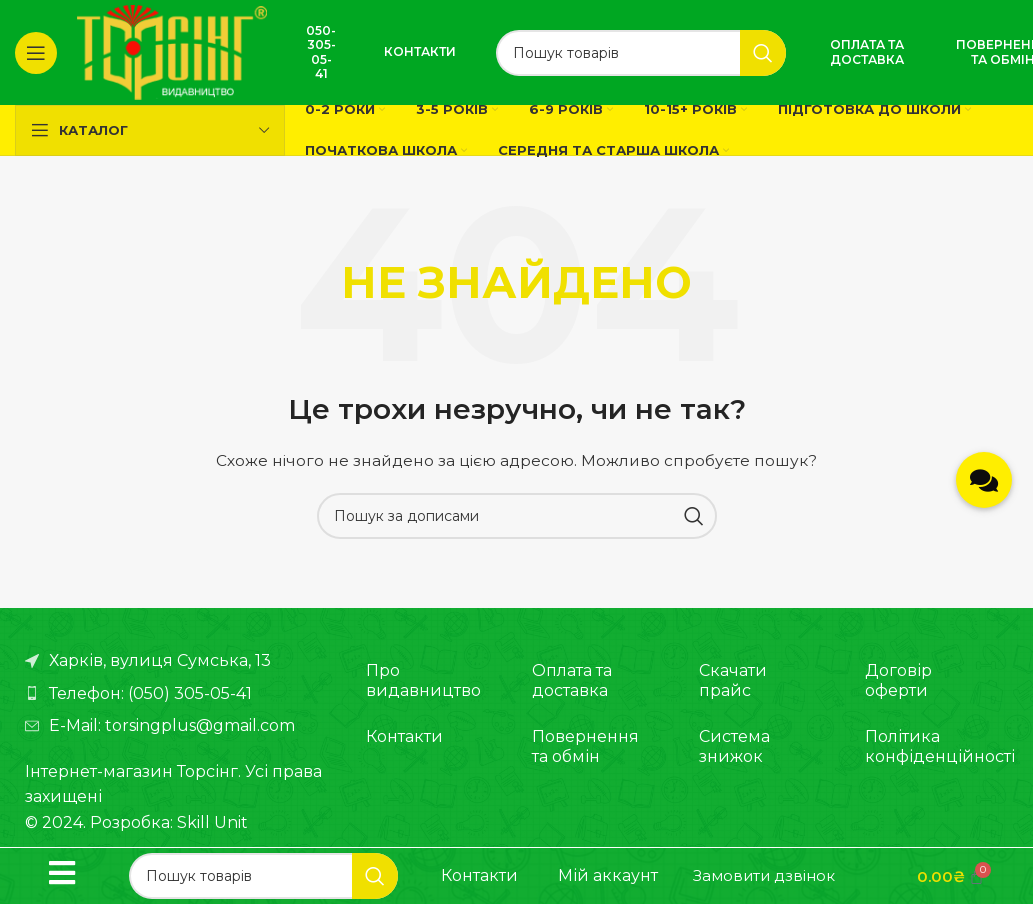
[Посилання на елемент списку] (175, 694)
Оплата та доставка (867, 51)
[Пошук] (641, 53)
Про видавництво (423, 680)
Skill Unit (212, 822)
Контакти (420, 51)
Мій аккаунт (608, 875)
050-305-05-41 (321, 52)
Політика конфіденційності (920, 746)
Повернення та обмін (585, 746)
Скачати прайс (733, 680)
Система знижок (734, 746)
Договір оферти (898, 680)
